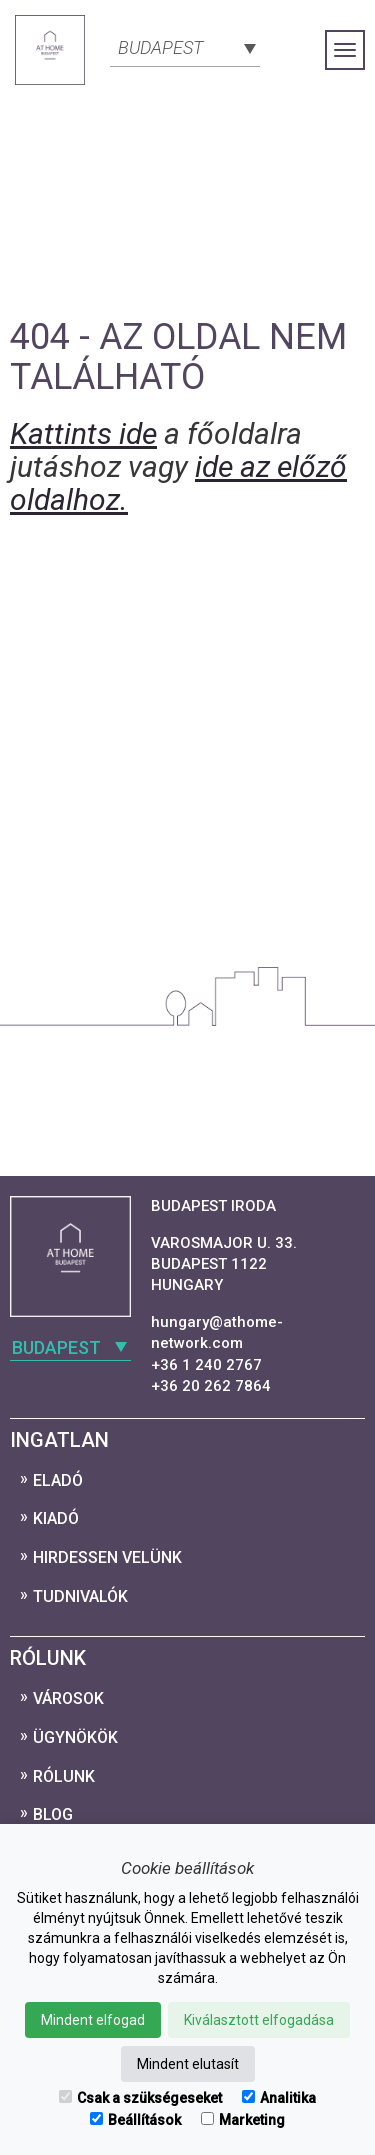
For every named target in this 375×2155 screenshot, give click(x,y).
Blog (53, 1814)
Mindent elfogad (93, 2020)
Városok (68, 1698)
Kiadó (56, 1518)
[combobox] (185, 46)
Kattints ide (83, 433)
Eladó (58, 1480)
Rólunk (64, 1776)
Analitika (279, 2098)
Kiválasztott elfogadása (259, 2020)
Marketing (243, 2120)
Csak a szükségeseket (140, 2098)
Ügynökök (75, 1737)
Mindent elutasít (188, 2064)
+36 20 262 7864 (211, 1386)
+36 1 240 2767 (206, 1365)
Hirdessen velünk (107, 1557)
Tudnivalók (80, 1596)
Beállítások (135, 2120)
